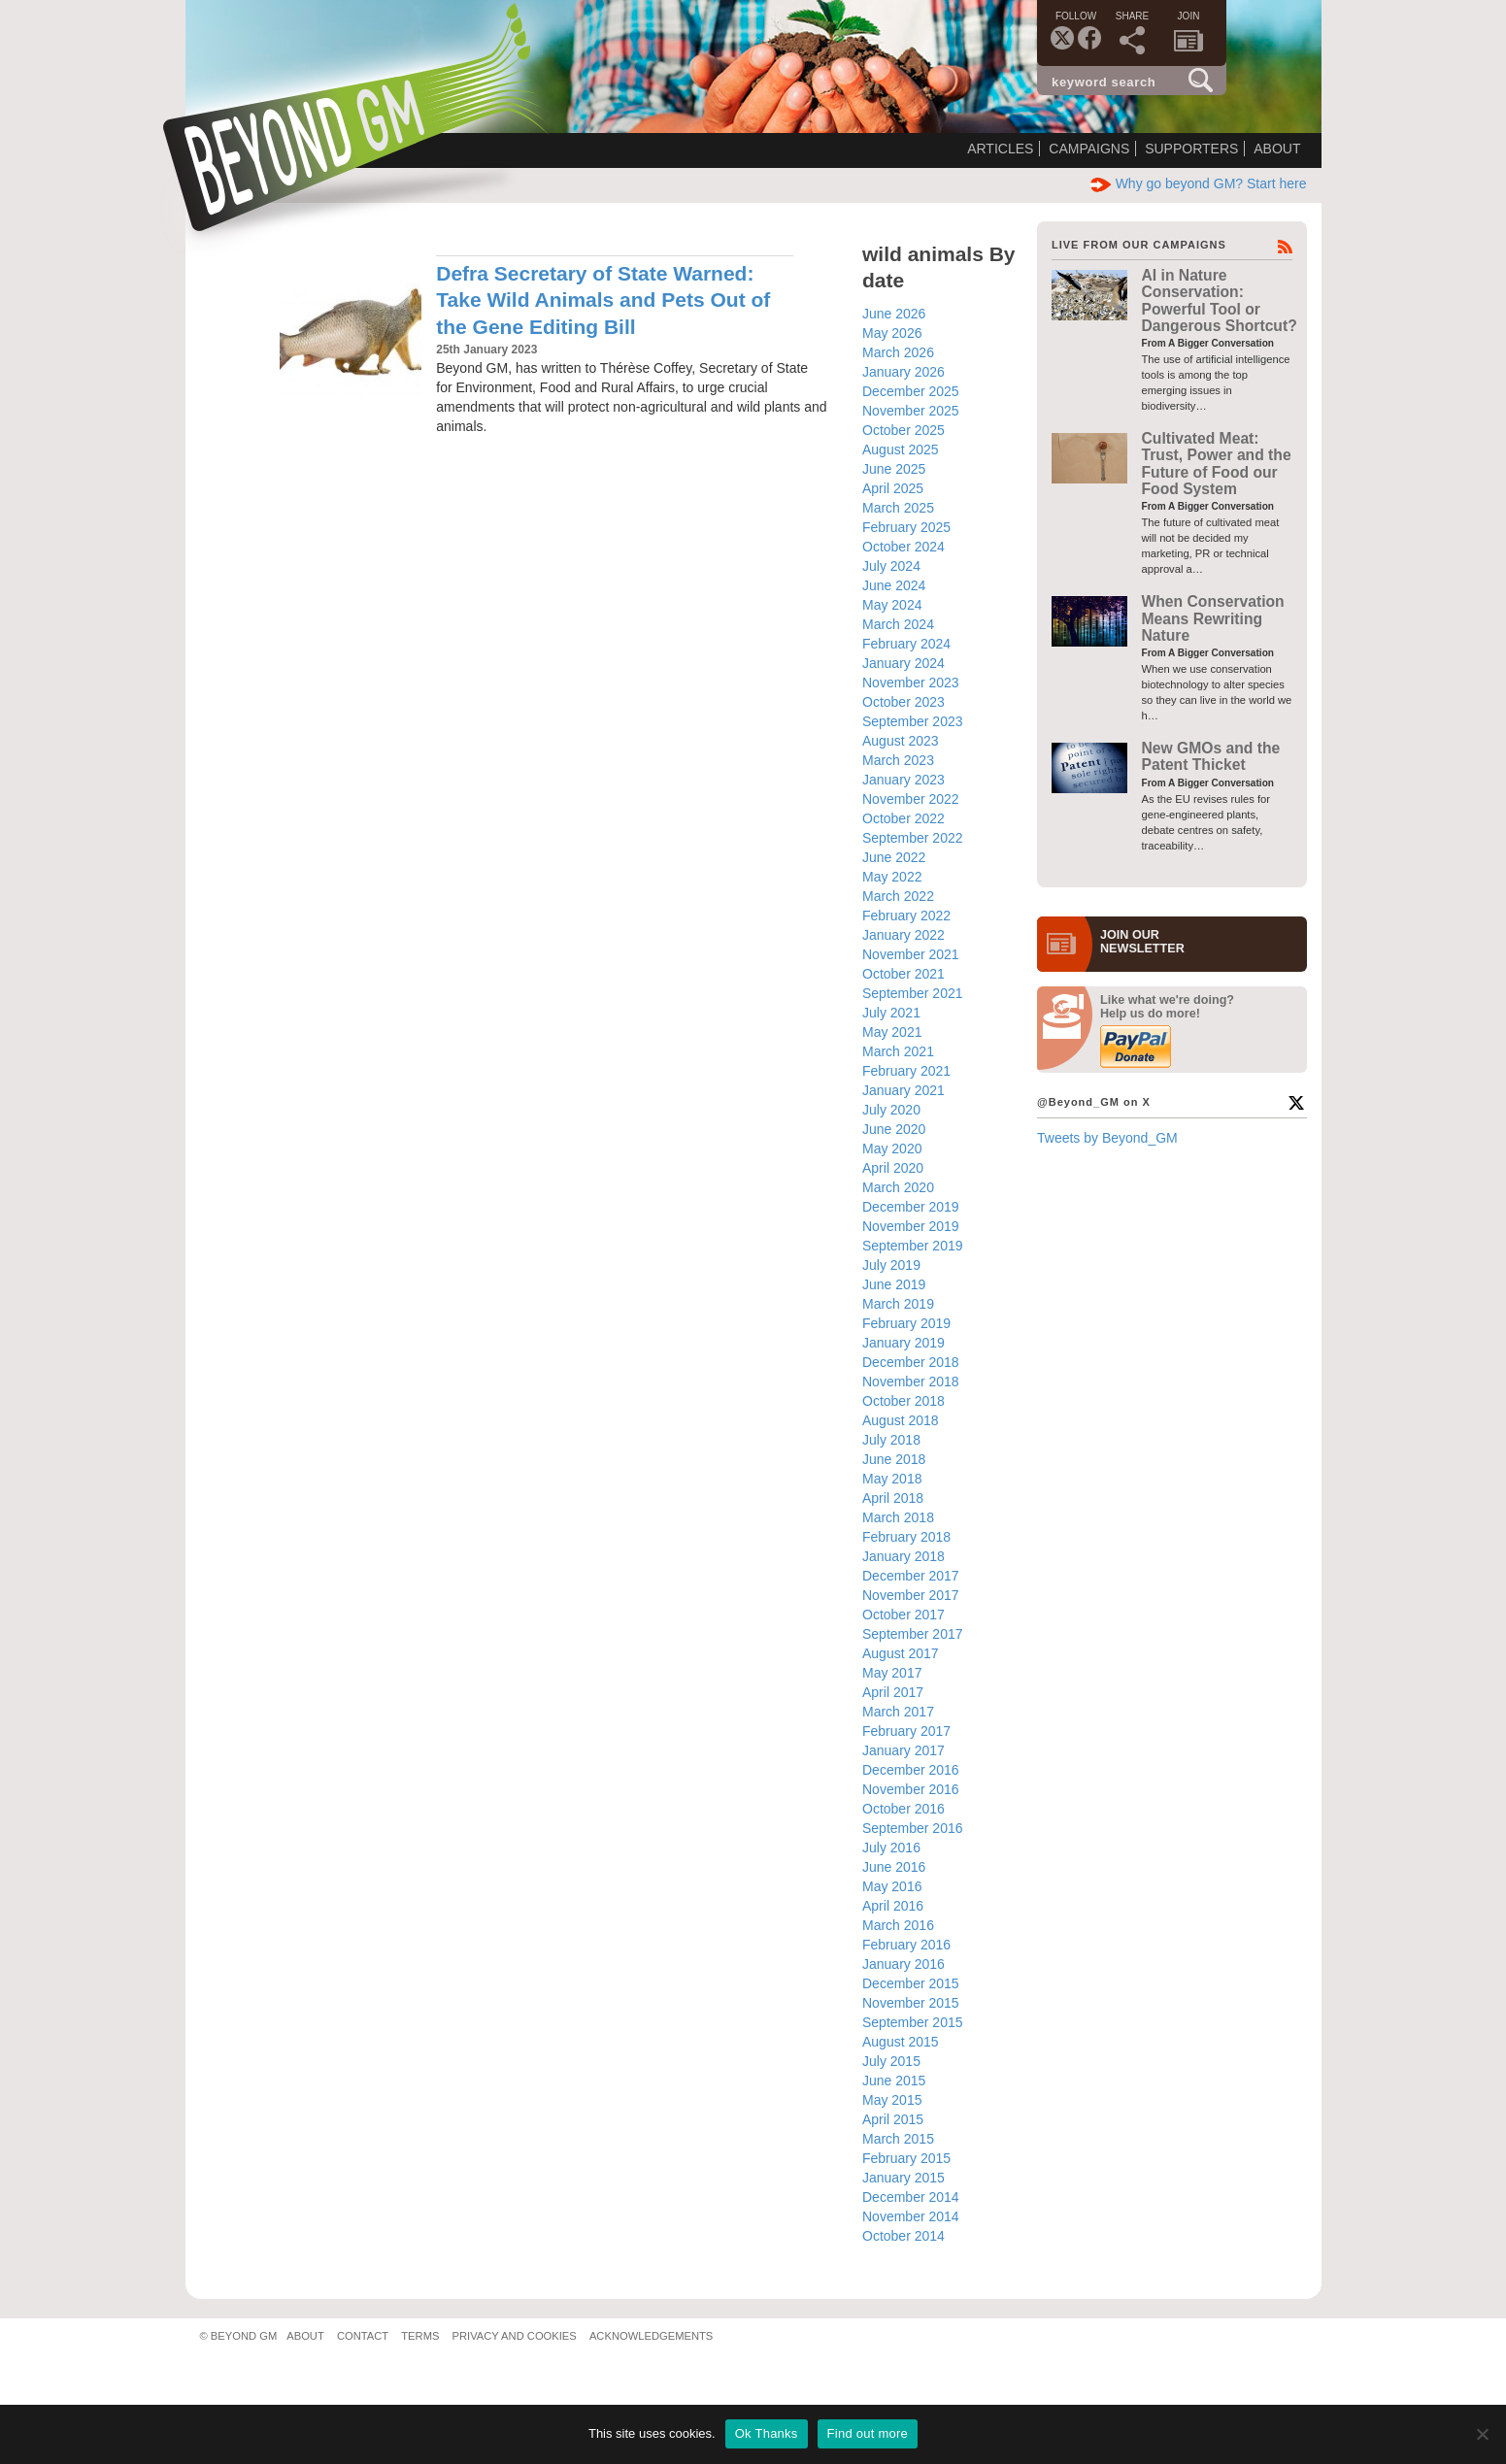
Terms (420, 2336)
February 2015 (906, 2158)
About (1277, 148)
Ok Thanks (766, 2433)
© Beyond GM (239, 2336)
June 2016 (893, 1867)
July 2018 (891, 1440)
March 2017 (898, 1711)
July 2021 (891, 1012)
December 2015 (910, 1983)
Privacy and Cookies (514, 2336)
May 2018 (891, 1478)
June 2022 (893, 857)
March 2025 (898, 508)
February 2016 (906, 1944)
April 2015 (892, 2119)
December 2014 (910, 2197)
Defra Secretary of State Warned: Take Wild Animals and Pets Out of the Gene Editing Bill (603, 300)
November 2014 (910, 2216)
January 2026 (903, 372)
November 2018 (910, 1381)
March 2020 (898, 1187)
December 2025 (910, 391)
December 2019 (910, 1207)
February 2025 (906, 527)
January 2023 (903, 779)
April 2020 (892, 1168)
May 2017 (891, 1673)
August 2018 (900, 1420)
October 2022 (903, 818)
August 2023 (900, 741)
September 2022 (912, 838)
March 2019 (898, 1304)
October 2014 (903, 2236)
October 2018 (903, 1401)
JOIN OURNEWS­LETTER (1142, 941)
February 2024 (906, 643)
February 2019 (906, 1323)
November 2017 (910, 1595)
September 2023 (912, 721)
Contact (362, 2336)
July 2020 (891, 1109)
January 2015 (903, 2177)
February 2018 (906, 1537)
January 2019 (903, 1342)
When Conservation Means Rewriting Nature (1213, 618)
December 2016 (910, 1770)
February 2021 (906, 1071)
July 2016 (891, 1847)
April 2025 (892, 488)
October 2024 (903, 546)
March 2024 (898, 624)
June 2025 (893, 469)
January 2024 (903, 663)
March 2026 (898, 352)
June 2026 (893, 313)
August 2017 (900, 1653)
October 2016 (903, 1808)
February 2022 (906, 915)
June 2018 (893, 1459)
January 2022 (903, 935)
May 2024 (891, 605)
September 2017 (912, 1634)
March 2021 (898, 1051)
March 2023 (898, 760)
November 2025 (910, 410)
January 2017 (903, 1750)
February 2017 (906, 1731)
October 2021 (903, 974)
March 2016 (898, 1925)
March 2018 (898, 1517)
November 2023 (910, 682)
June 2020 (893, 1129)
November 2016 (910, 1789)
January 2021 (903, 1090)
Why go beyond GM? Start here (1198, 183)
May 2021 (891, 1032)
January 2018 (903, 1556)
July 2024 (891, 566)
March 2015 (898, 2139)
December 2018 (910, 1362)
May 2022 (891, 876)
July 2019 (891, 1265)
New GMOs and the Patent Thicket (1211, 756)
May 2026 (891, 333)
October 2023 (903, 702)
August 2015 (900, 2041)
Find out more (867, 2433)
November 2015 (910, 2003)
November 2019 (910, 1226)
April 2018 (892, 1498)
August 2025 (900, 449)
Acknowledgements (651, 2336)
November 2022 (910, 799)
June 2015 (893, 2080)
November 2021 (910, 954)
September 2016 (912, 1828)
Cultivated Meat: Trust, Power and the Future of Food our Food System (1216, 463)
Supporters (1191, 148)
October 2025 (903, 430)
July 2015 (891, 2061)
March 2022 (898, 896)
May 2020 (891, 1148)
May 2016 (891, 1886)
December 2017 (910, 1575)
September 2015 (912, 2022)
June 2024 (893, 585)
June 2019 (893, 1284)
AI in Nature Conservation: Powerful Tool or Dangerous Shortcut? (1219, 300)
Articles (1000, 148)
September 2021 (912, 993)
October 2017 (903, 1614)
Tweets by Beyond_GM (1107, 1138)
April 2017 (892, 1692)
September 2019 (912, 1245)
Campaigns (1089, 148)
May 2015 (891, 2100)
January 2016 (903, 1964)
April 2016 (892, 1906)
